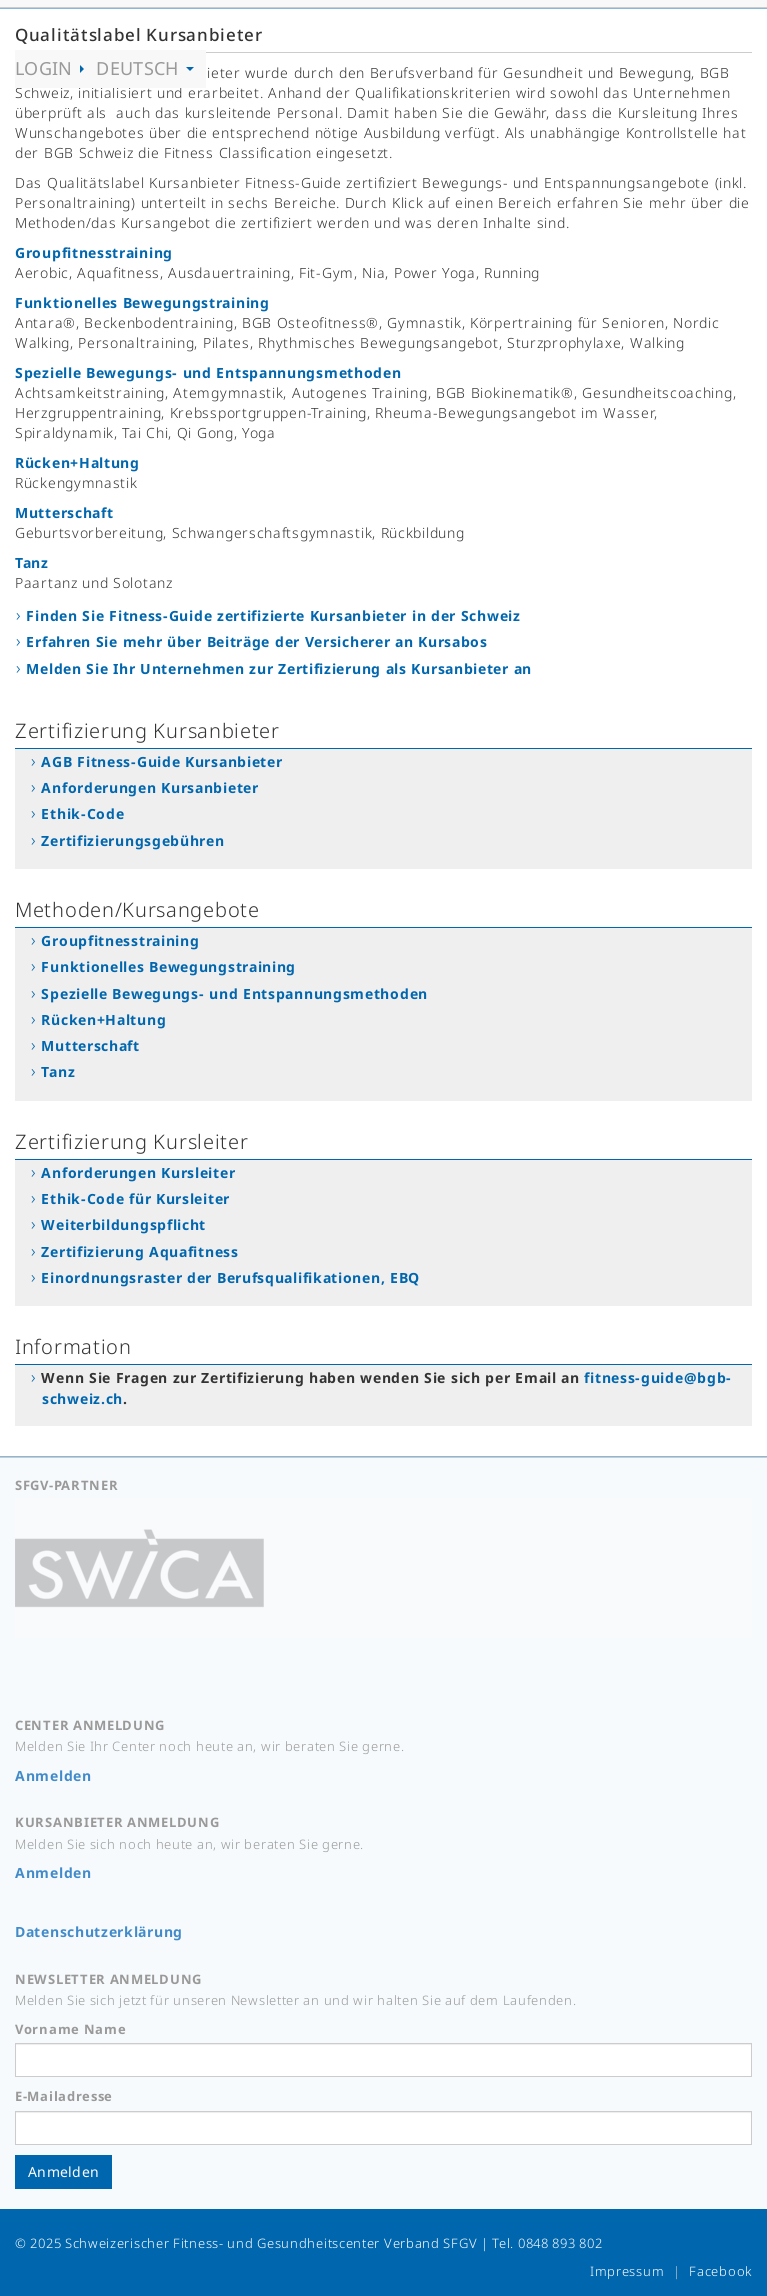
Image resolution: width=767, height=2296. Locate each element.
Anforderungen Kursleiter (138, 1172)
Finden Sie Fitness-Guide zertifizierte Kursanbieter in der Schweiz (273, 615)
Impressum (627, 2271)
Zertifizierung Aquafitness (139, 1251)
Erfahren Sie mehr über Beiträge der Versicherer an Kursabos (256, 641)
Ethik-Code (82, 813)
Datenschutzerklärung (99, 1931)
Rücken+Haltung (77, 462)
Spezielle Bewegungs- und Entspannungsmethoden (208, 372)
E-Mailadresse (64, 2096)
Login (49, 68)
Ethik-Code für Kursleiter (135, 1198)
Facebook (720, 2271)
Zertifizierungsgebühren (132, 840)
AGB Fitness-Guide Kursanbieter (161, 761)
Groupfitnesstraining (94, 252)
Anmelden (53, 1775)
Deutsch (145, 68)
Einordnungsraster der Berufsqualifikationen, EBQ (230, 1277)
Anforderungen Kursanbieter (149, 787)
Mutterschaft (64, 512)
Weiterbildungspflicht (123, 1224)
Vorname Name (70, 2029)
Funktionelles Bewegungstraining (142, 302)
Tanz (32, 562)
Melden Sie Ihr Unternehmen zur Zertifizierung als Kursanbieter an (279, 668)
